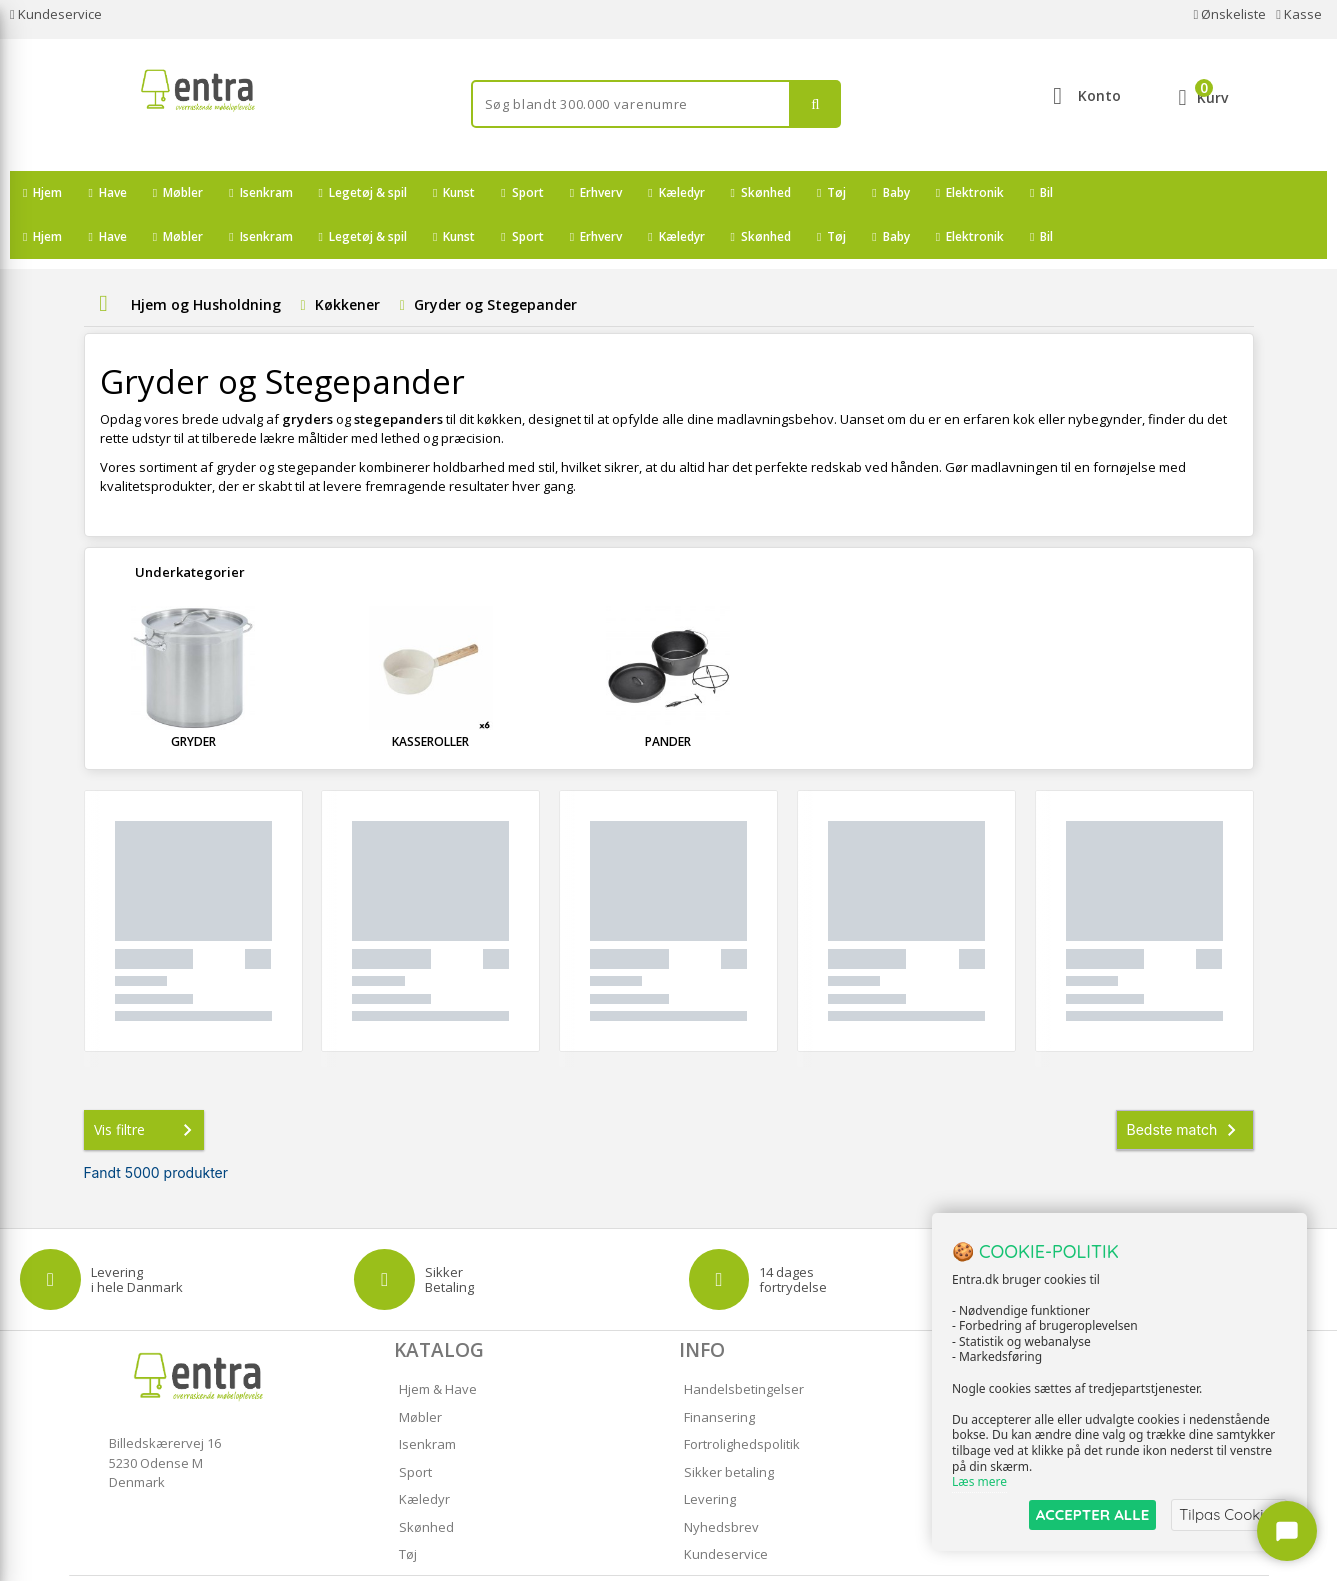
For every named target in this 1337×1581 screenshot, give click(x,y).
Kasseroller (430, 697)
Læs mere (979, 1482)
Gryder (193, 697)
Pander (668, 697)
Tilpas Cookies (1229, 1514)
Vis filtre (147, 1086)
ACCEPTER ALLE (1092, 1514)
